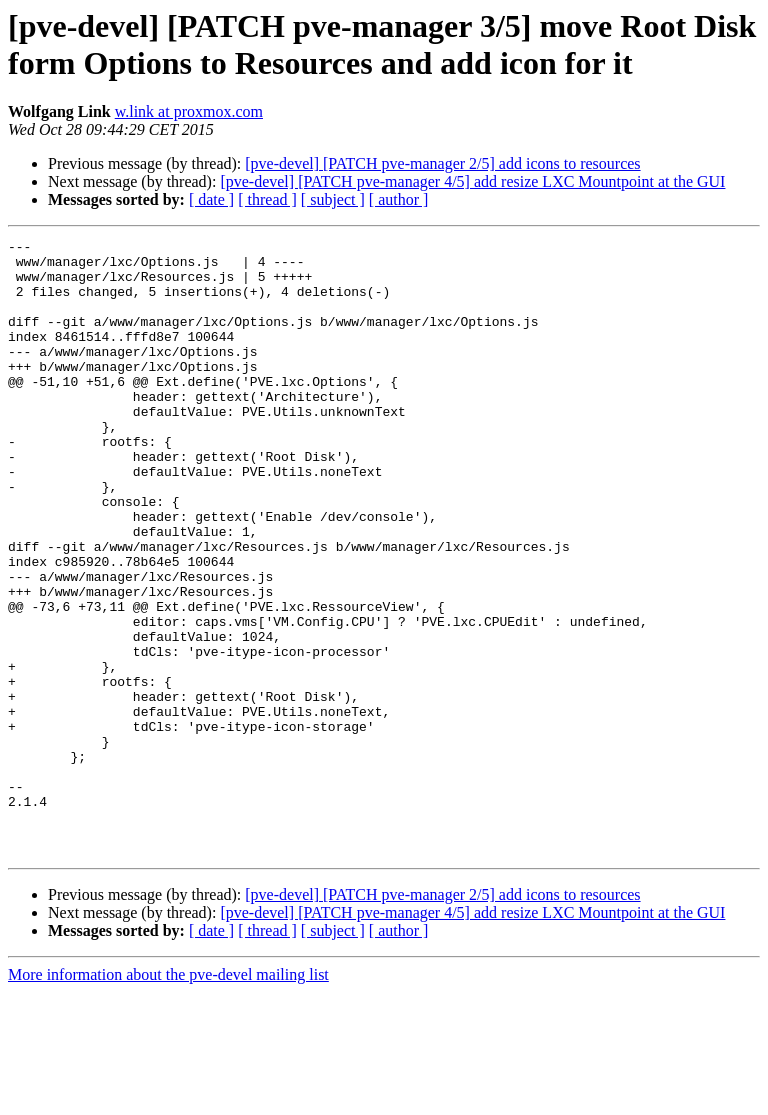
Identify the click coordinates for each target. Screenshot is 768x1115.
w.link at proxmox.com (189, 111)
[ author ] (399, 199)
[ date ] (211, 199)
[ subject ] (333, 199)
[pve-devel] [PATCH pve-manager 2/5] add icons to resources (442, 163)
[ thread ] (267, 199)
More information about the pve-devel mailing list (168, 1097)
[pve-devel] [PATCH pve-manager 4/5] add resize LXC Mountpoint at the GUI (472, 181)
